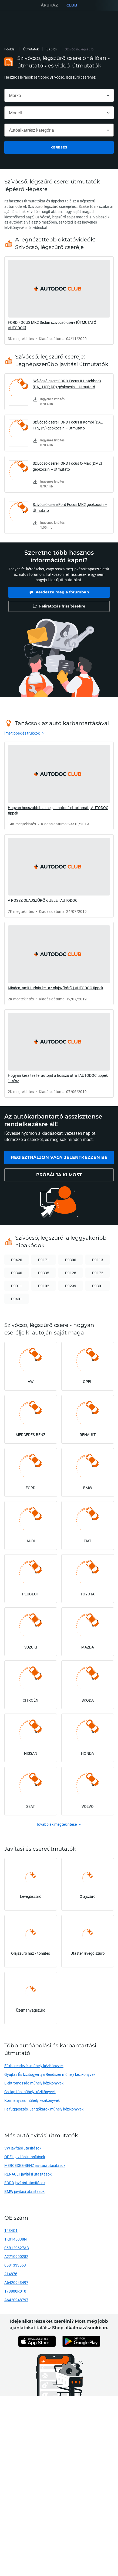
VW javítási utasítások (22, 2148)
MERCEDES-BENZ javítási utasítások (34, 2165)
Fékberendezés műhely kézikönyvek (33, 2065)
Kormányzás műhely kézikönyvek (32, 2100)
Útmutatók (31, 49)
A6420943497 (16, 2282)
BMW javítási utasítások (24, 2191)
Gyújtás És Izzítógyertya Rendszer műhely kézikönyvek (49, 2074)
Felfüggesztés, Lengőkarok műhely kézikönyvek (43, 2109)
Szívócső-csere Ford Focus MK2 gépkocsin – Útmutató (70, 507)
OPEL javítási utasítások (24, 2156)
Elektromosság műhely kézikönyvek (33, 2083)
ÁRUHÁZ (49, 5)
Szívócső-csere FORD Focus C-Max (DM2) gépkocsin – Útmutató (67, 466)
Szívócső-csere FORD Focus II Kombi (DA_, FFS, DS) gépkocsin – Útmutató (68, 425)
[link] (59, 300)
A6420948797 (16, 2299)
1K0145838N (15, 2239)
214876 (10, 2273)
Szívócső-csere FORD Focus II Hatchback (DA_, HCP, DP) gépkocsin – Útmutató (67, 383)
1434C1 (11, 2230)
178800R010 (15, 2291)
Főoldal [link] (9, 49)
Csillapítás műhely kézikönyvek (30, 2091)
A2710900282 (16, 2256)
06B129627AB (16, 2247)
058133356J (15, 2265)
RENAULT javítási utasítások (28, 2174)
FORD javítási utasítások (24, 2182)
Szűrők (51, 49)
